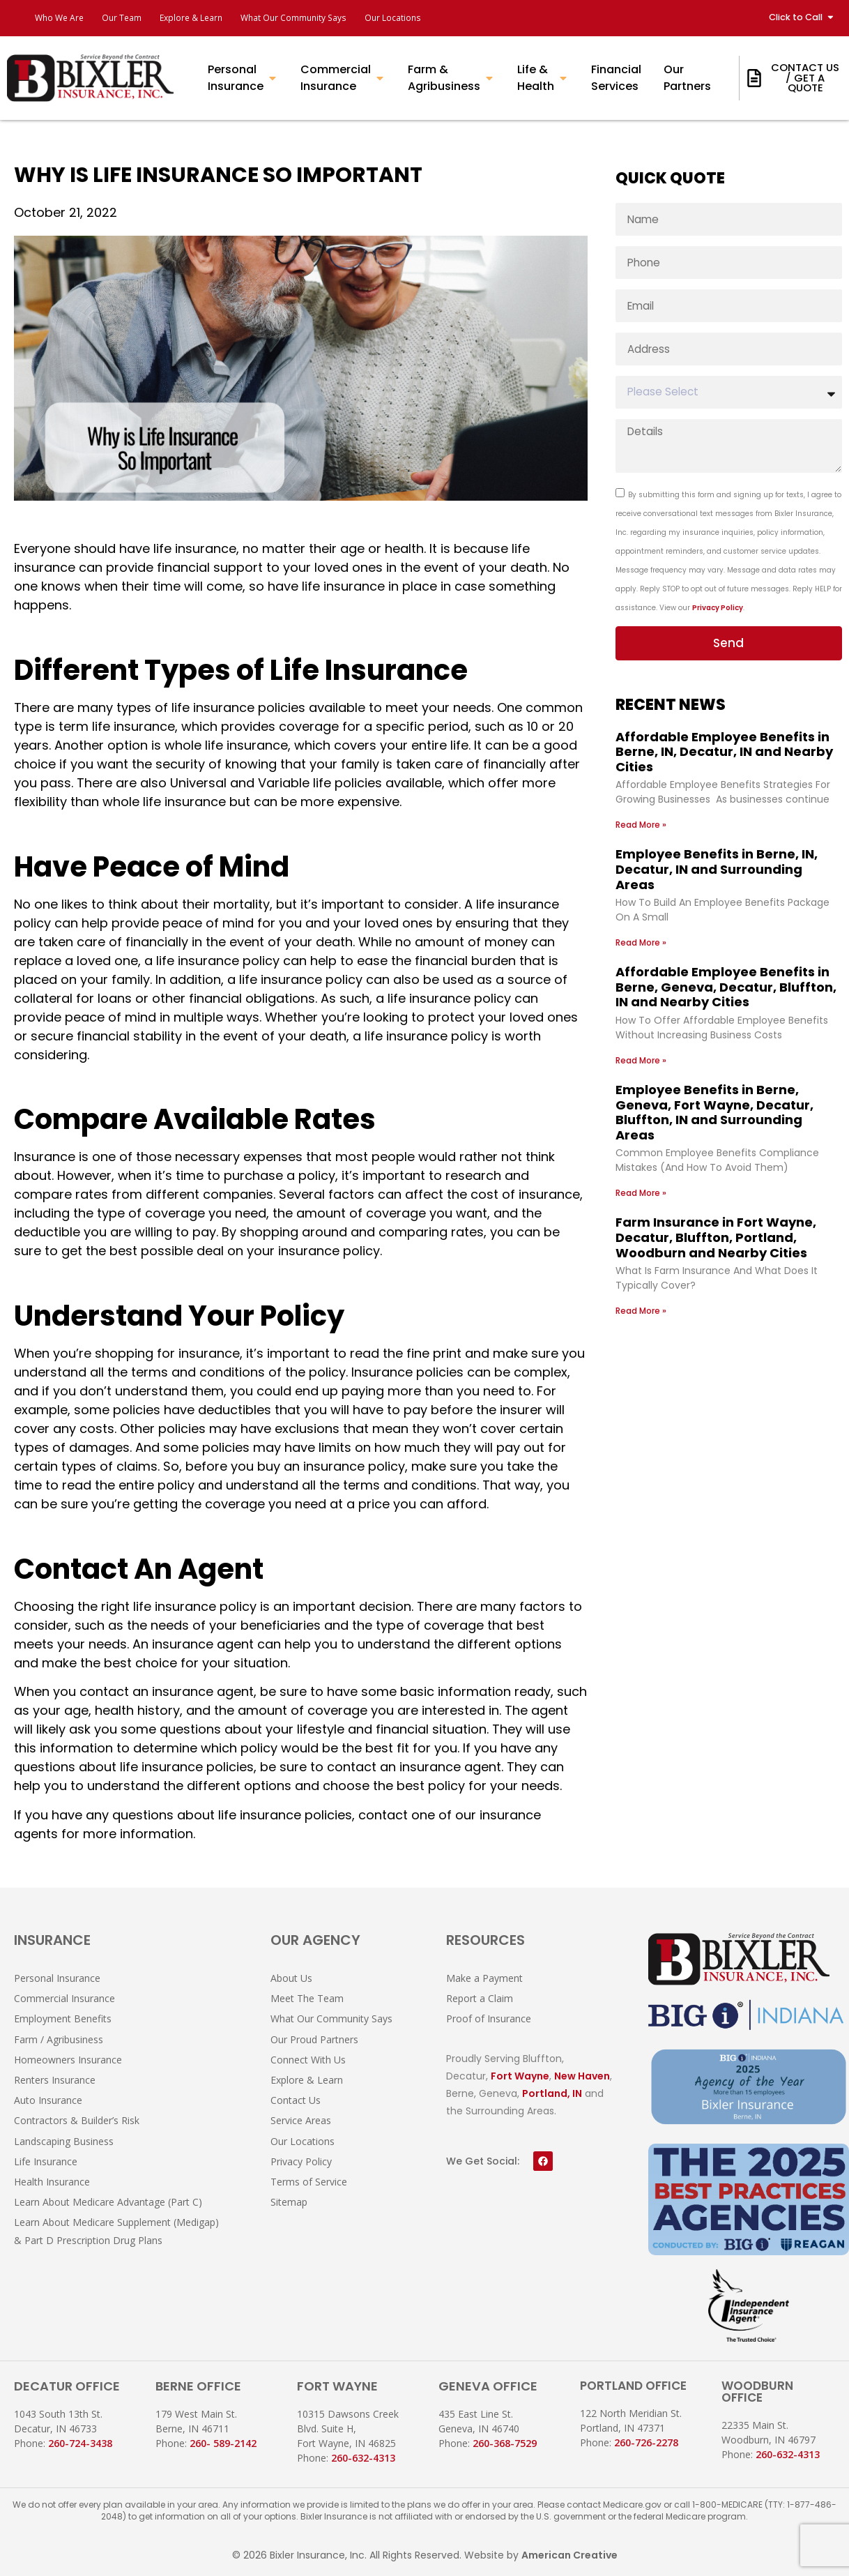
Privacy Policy (717, 604)
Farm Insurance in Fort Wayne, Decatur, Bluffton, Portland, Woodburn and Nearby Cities (715, 1235)
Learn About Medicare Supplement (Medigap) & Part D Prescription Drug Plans (116, 2230)
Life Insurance (45, 2161)
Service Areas (300, 2120)
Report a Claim (479, 1998)
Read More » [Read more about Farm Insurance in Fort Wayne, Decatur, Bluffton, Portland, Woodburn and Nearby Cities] (640, 1308)
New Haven (582, 2076)
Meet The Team (307, 1998)
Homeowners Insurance (68, 2059)
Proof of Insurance (488, 2018)
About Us (291, 1978)
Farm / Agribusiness (58, 2039)
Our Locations (447, 17)
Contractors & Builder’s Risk (76, 2120)
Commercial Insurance (64, 1998)
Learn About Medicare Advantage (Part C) (108, 2201)
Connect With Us (308, 2059)
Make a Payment (484, 1978)
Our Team (135, 17)
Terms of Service (308, 2181)
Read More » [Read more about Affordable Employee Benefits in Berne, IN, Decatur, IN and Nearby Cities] (640, 822)
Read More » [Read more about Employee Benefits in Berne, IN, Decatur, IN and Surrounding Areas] (640, 940)
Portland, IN (552, 2093)
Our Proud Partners (314, 2039)
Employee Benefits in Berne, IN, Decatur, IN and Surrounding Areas (716, 867)
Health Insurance (52, 2181)
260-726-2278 (646, 2442)
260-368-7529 (505, 2443)
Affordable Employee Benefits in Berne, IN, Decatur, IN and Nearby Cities (724, 749)
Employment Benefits (63, 2018)
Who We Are (63, 17)
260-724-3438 (80, 2443)
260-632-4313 (363, 2457)
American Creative (569, 2555)
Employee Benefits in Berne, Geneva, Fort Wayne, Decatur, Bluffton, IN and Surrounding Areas (714, 1109)
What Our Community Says (334, 17)
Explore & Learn (215, 17)
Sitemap (288, 2201)
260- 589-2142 (223, 2443)
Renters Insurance (54, 2079)
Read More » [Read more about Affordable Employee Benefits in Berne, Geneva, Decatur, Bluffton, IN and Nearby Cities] (640, 1057)
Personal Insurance (57, 1978)
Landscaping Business (64, 2141)
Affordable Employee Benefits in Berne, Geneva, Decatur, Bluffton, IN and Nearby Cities (725, 984)
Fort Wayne (520, 2076)
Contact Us (295, 2100)
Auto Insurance (48, 2100)
